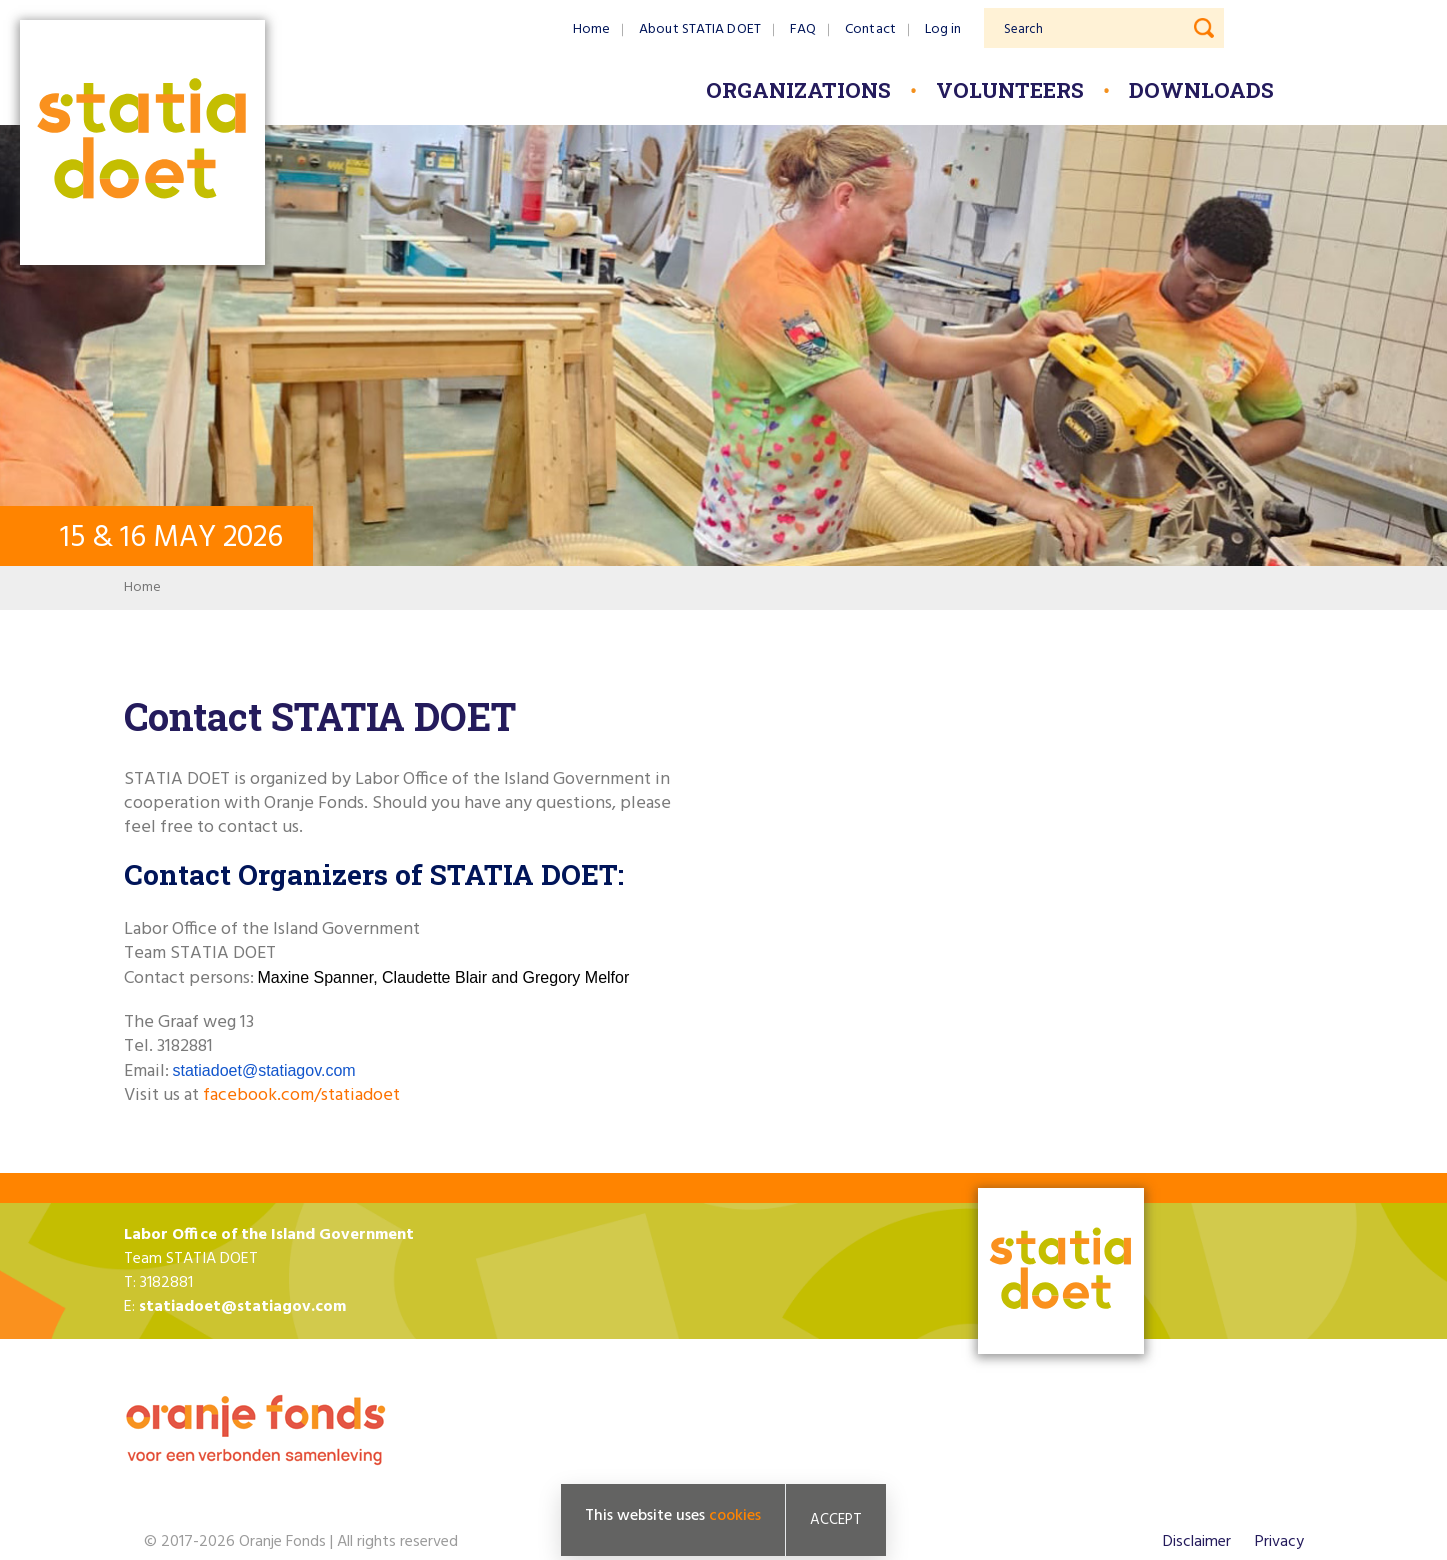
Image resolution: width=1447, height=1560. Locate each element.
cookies (735, 1518)
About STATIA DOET (700, 29)
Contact (870, 29)
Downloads (1201, 90)
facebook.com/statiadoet (301, 1095)
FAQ (803, 29)
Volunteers (1010, 90)
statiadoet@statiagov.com (242, 1307)
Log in (943, 29)
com (340, 1070)
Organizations (798, 90)
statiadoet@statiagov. (249, 1070)
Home (591, 29)
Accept (836, 1522)
